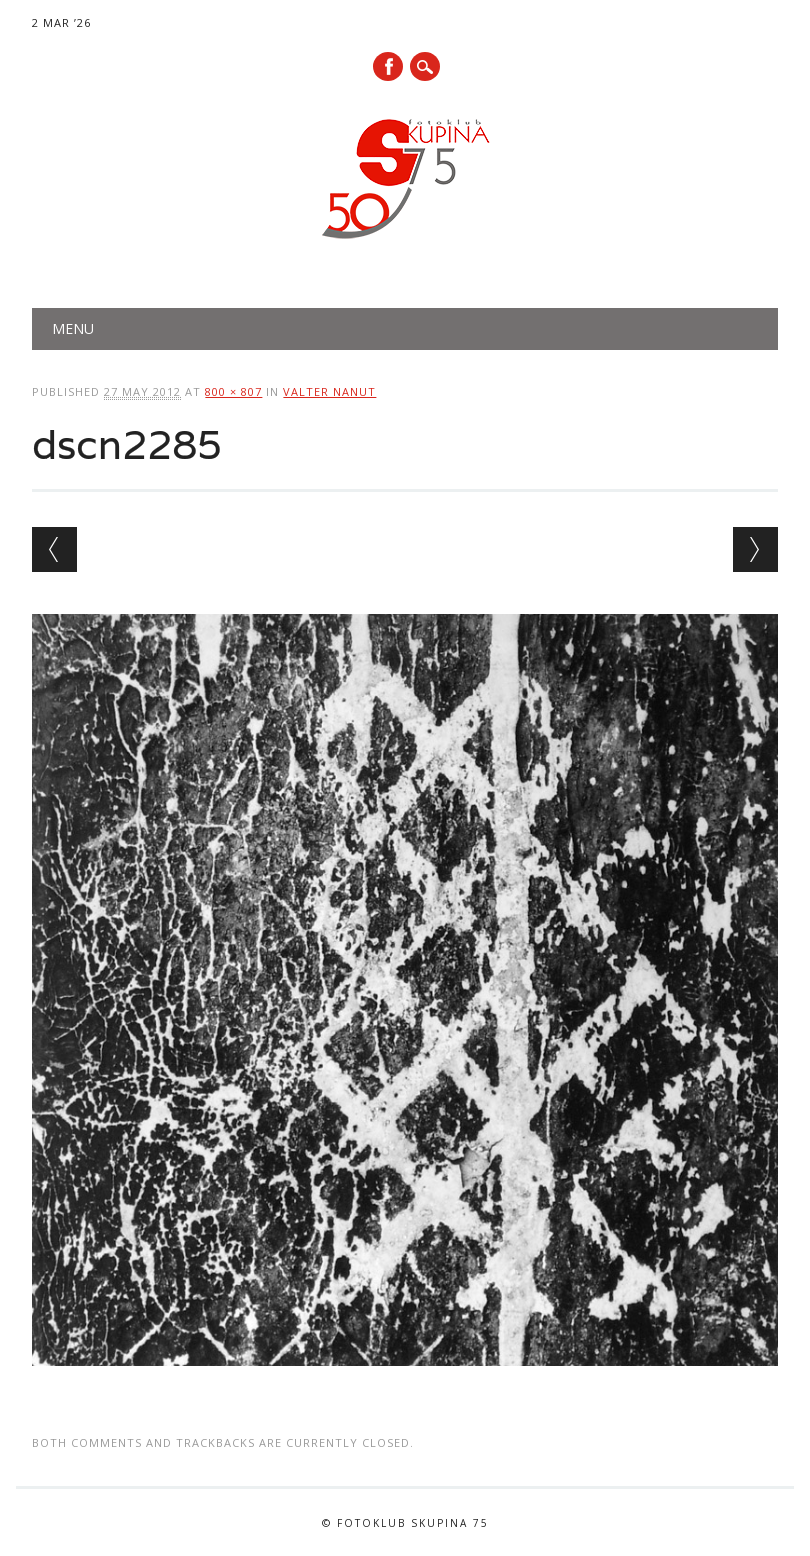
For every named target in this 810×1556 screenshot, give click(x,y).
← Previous (54, 549)
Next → (755, 549)
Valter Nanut (329, 391)
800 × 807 (233, 391)
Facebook (388, 66)
